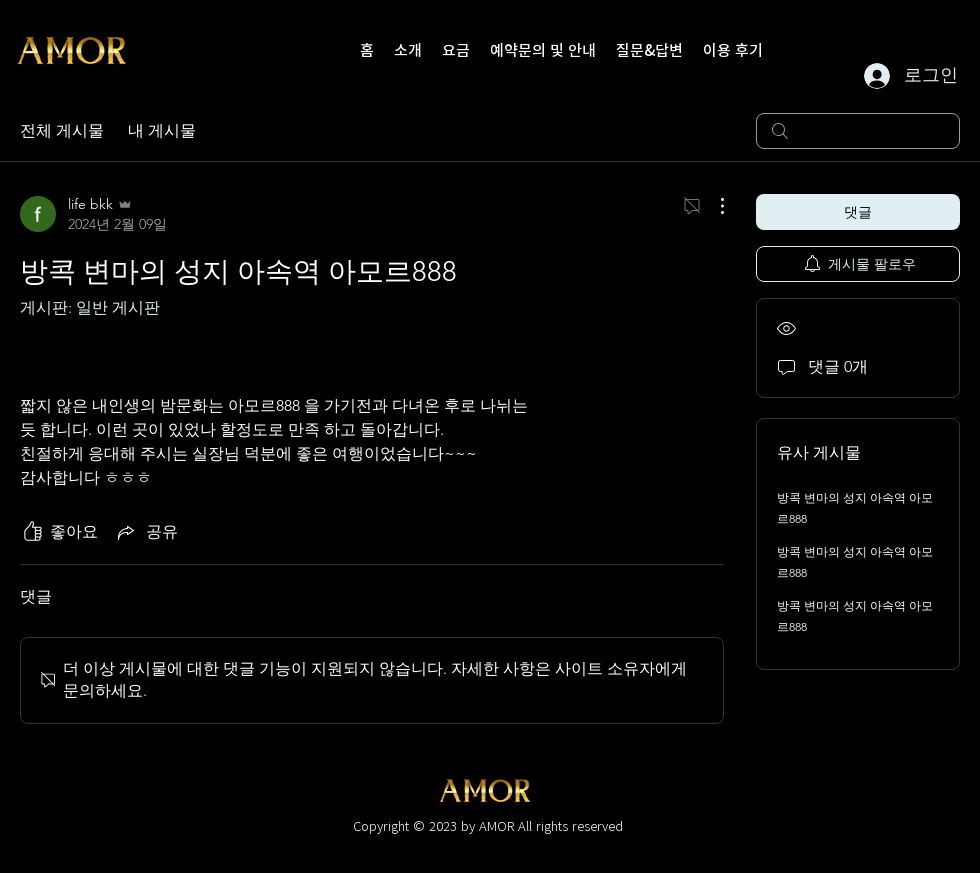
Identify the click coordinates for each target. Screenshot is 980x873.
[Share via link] (146, 532)
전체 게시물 (62, 130)
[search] (858, 131)
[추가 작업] (712, 206)
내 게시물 (162, 130)
